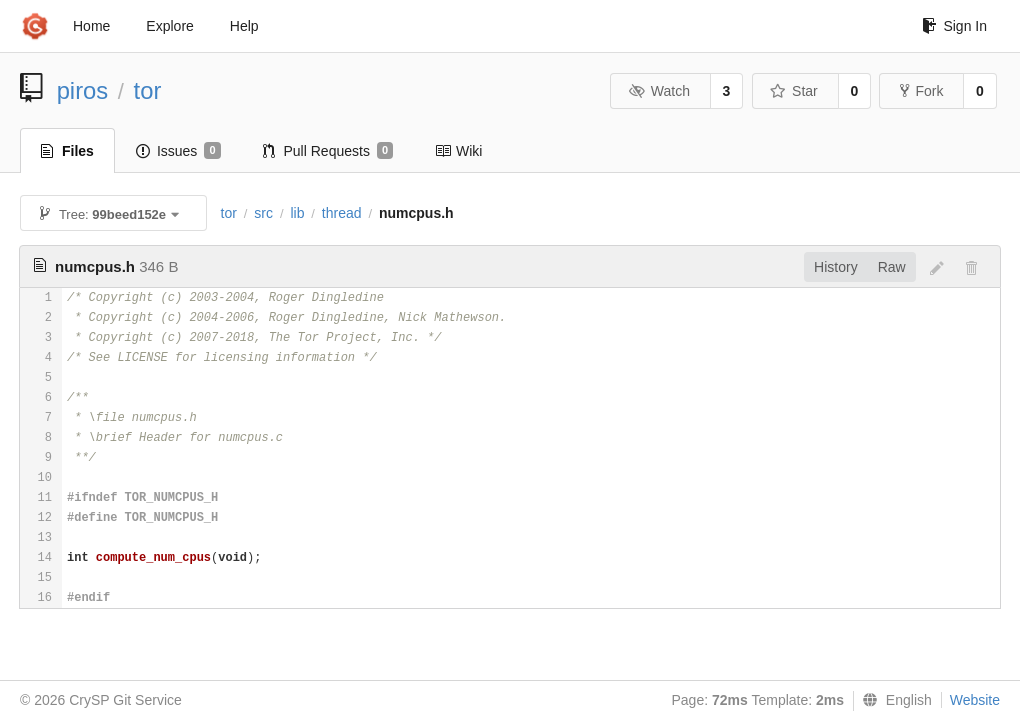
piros (83, 90)
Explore (169, 26)
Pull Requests (328, 151)
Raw (892, 267)
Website (975, 700)
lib (297, 213)
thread (342, 213)
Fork (921, 91)
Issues (178, 151)
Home (91, 26)
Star (794, 91)
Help (244, 26)
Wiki (458, 151)
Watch (659, 91)
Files (67, 151)
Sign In (954, 26)
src (263, 213)
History (836, 267)
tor (148, 90)
